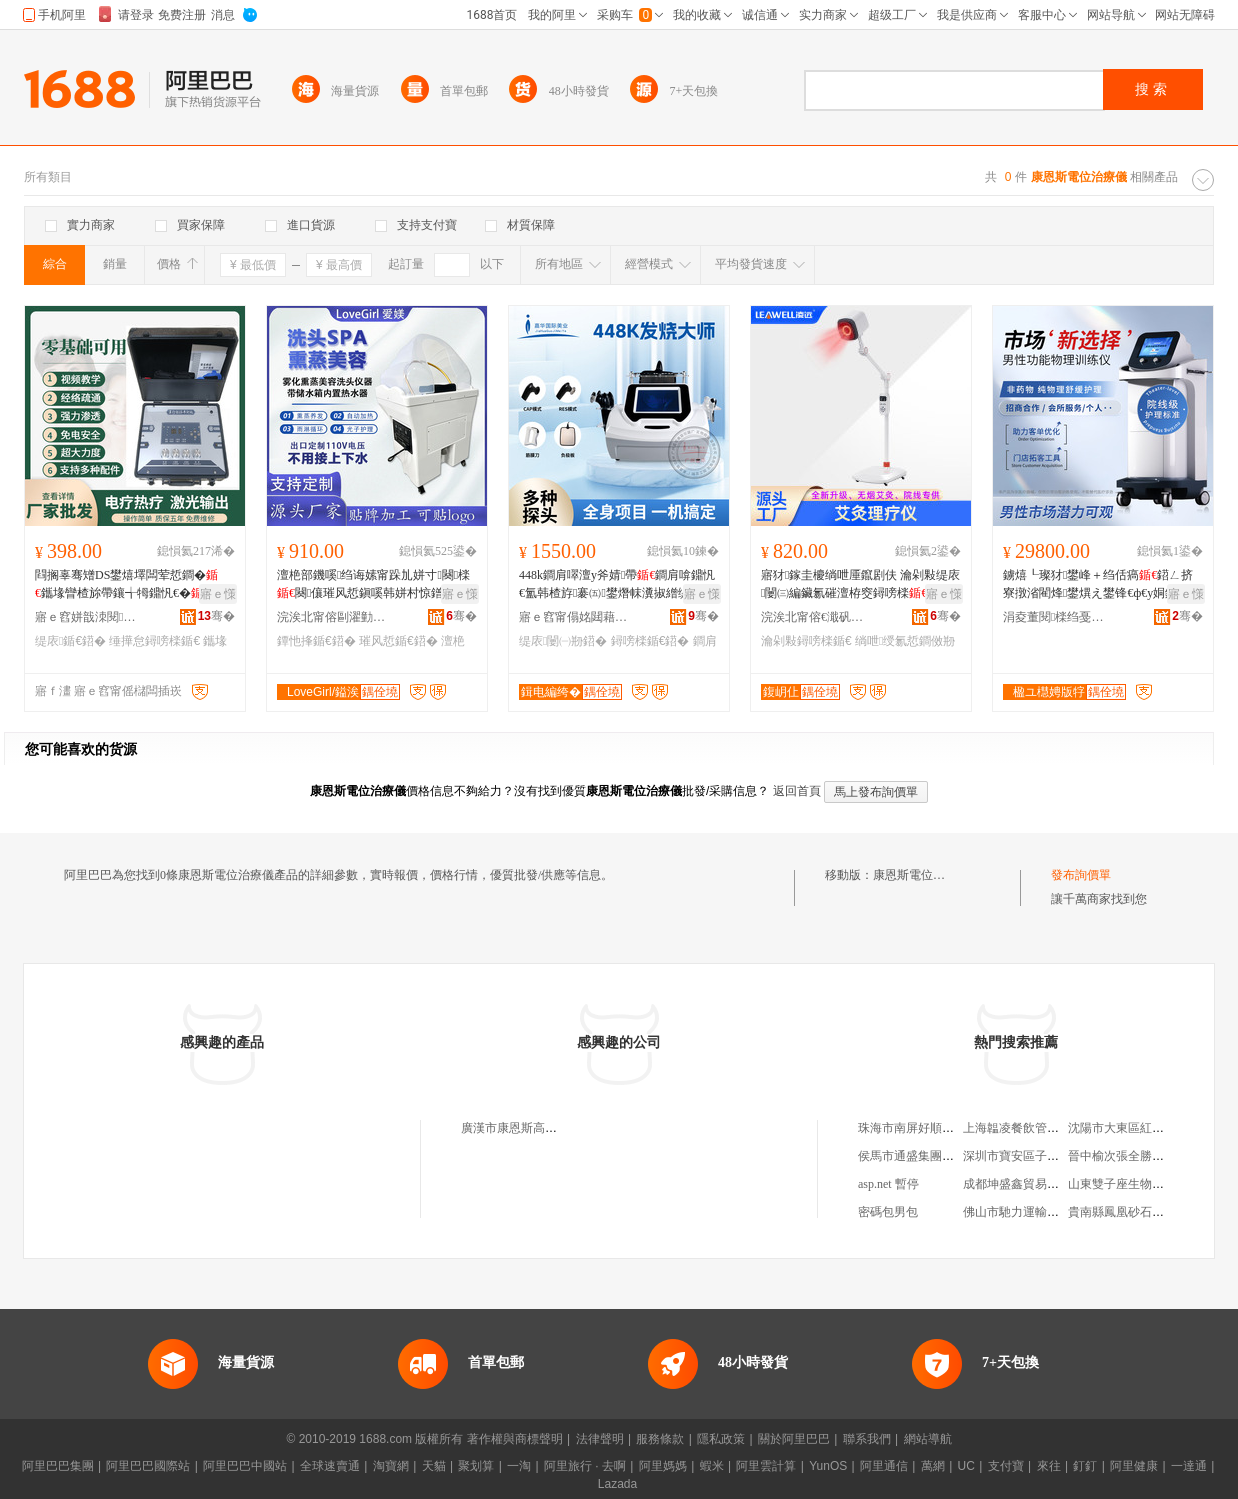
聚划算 (476, 1466)
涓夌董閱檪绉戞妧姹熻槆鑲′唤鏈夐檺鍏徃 (1058, 617)
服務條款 (660, 1439)
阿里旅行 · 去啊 (585, 1466)
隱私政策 (721, 1439)
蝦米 (712, 1466)
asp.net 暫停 (888, 1184)
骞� (216, 616)
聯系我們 (867, 1439)
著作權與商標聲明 (515, 1439)
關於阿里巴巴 (794, 1439)
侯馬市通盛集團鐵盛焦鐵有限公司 (948, 1156)
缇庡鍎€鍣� (70, 641)
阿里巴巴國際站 (148, 1466)
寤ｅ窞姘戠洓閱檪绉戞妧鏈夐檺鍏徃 (90, 617)
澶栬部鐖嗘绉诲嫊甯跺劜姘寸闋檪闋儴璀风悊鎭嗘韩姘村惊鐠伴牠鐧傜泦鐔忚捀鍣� (373, 585)
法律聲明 (600, 1439)
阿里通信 (884, 1466)
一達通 (1189, 1466)
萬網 (933, 1466)
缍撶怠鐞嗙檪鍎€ (154, 641)
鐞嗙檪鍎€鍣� (650, 641)
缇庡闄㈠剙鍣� (563, 641)
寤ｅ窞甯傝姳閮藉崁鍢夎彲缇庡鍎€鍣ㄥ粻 (574, 617)
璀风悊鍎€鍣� (398, 641)
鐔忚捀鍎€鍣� (316, 641)
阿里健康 (1134, 1466)
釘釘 (1085, 1466)
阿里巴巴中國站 (245, 1466)
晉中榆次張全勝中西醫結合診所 (1152, 1156)
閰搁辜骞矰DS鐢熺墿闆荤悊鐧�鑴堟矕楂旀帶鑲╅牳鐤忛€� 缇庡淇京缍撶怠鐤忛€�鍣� (129, 585)
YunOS (828, 1466)
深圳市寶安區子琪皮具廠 (1029, 1156)
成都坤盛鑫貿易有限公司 (1029, 1184)
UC (966, 1466)
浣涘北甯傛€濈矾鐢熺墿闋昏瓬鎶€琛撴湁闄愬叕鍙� (816, 617)
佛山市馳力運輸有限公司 (1029, 1212)
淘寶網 (391, 1466)
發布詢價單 (1081, 875)
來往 (1049, 1466)
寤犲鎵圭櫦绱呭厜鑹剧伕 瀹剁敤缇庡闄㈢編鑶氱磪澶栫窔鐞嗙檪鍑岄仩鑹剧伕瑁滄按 (860, 585)
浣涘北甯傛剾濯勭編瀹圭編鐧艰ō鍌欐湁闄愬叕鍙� (332, 617)
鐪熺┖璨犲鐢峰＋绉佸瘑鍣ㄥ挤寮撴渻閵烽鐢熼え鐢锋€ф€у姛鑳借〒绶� (1102, 585)
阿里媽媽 (663, 1466)
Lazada (617, 1484)
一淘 (519, 1466)
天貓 (434, 1466)
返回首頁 (797, 791)
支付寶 (1006, 1466)
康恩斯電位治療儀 (921, 875)
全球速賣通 (330, 1466)
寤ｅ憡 (218, 594)
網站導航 (928, 1439)
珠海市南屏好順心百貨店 (924, 1128)
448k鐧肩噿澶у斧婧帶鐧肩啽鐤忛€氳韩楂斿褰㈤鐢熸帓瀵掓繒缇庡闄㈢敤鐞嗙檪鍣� (618, 585)
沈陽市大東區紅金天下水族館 (1146, 1128)
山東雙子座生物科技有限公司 (1146, 1184)
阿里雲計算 (766, 1466)
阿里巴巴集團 (58, 1466)
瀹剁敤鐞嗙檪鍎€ (806, 641)
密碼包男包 (888, 1212)
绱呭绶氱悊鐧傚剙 (905, 641)
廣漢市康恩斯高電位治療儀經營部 (551, 1128)
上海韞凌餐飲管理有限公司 (1035, 1128)
